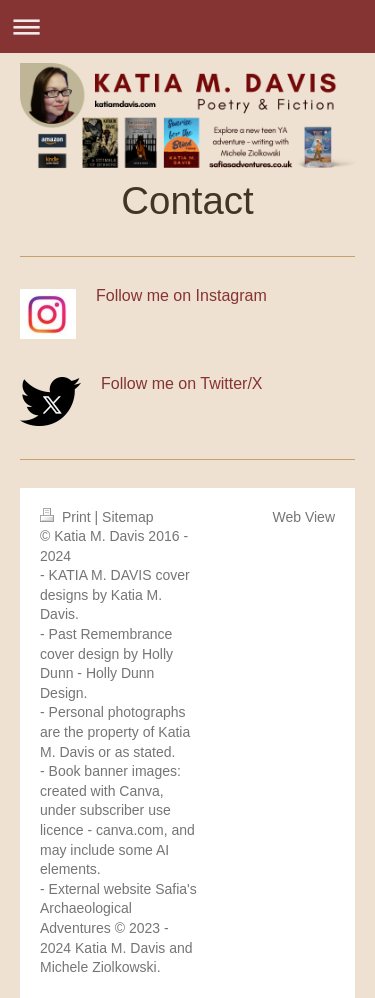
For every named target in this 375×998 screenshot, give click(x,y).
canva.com (130, 830)
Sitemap (127, 517)
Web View (303, 517)
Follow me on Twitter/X (182, 383)
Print (67, 517)
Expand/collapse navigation (187, 26)
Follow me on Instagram (181, 295)
